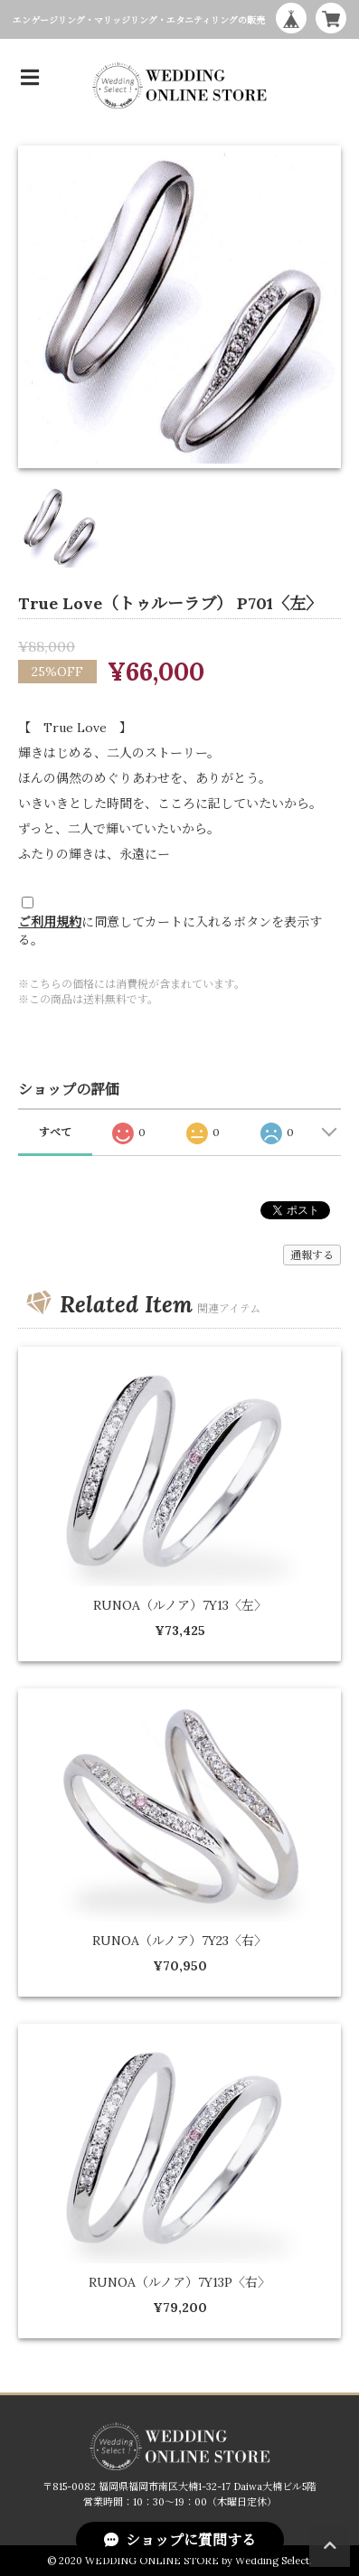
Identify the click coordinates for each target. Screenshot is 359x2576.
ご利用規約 (49, 922)
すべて (55, 1132)
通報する (312, 1255)
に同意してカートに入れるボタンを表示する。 (170, 931)
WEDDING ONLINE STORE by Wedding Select (197, 2560)
